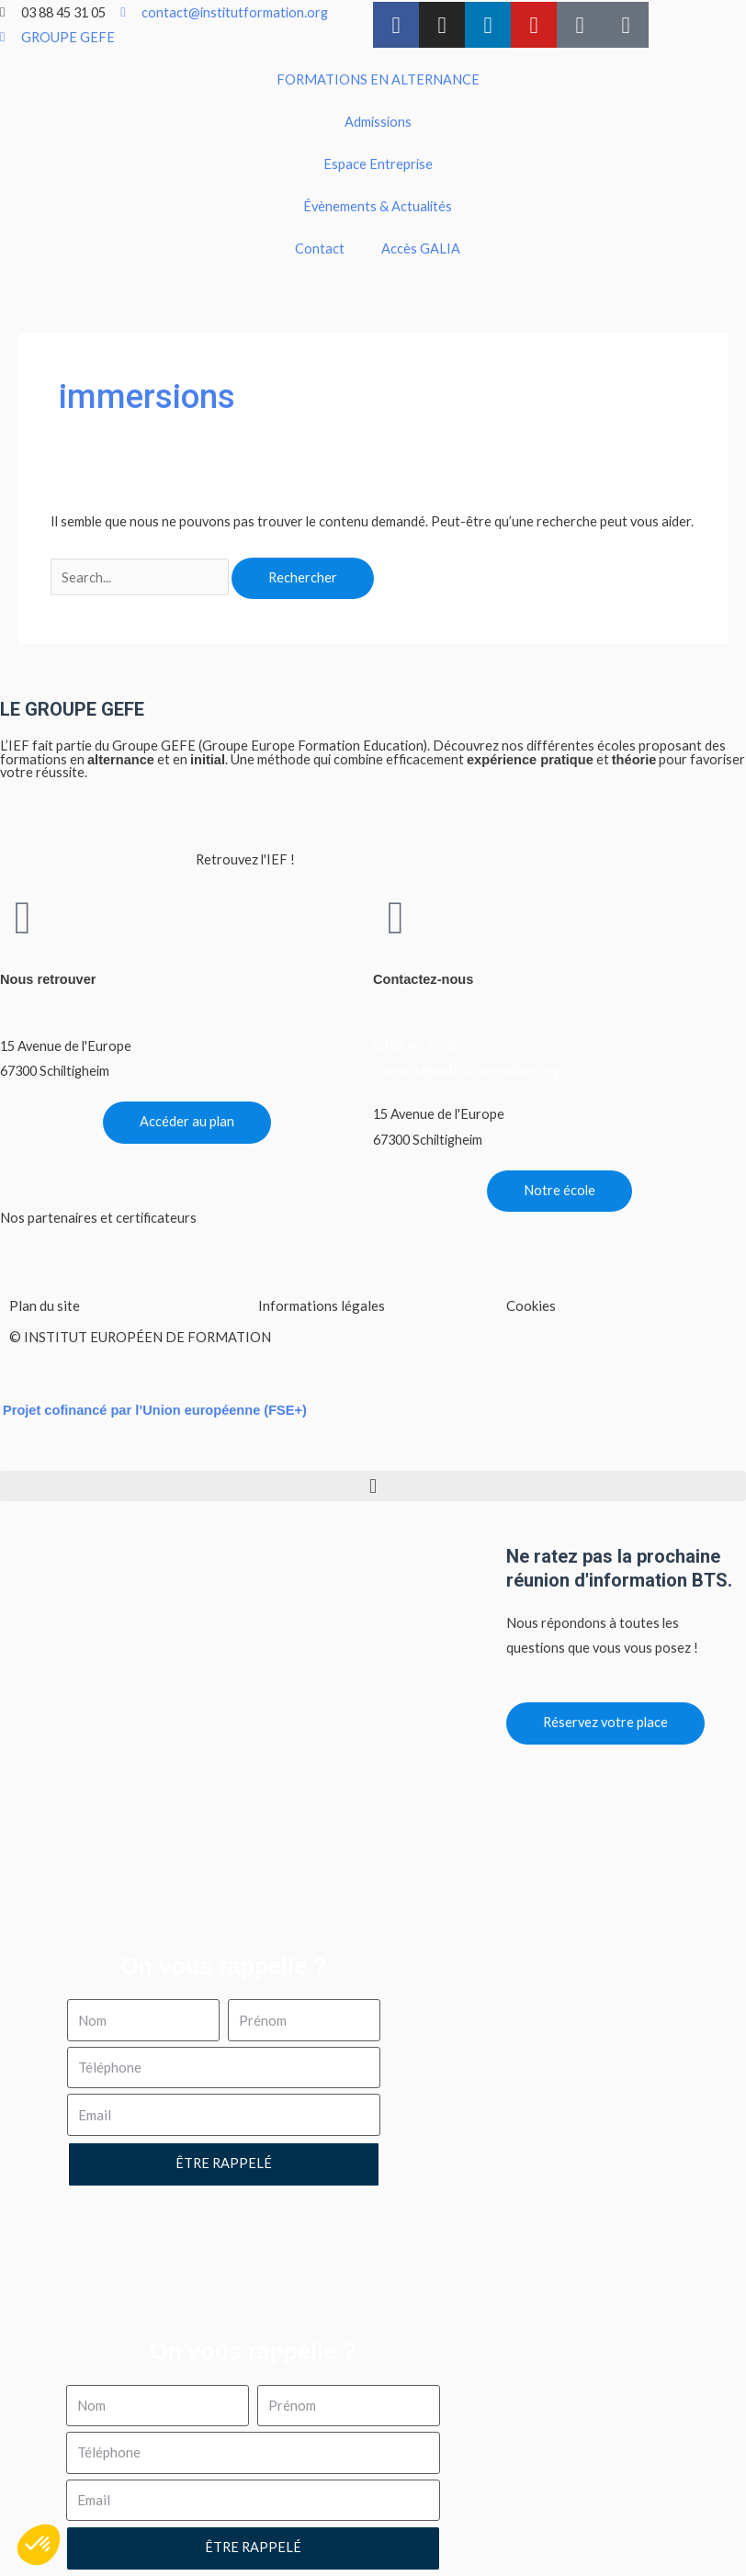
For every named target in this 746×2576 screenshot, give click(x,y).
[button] (373, 1486)
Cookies (531, 1305)
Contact (320, 248)
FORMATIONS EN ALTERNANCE (378, 79)
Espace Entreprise (378, 164)
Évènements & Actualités (377, 206)
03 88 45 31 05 (415, 1046)
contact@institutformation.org (466, 1071)
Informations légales (321, 1305)
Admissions (378, 122)
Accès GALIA (420, 248)
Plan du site (44, 1305)
